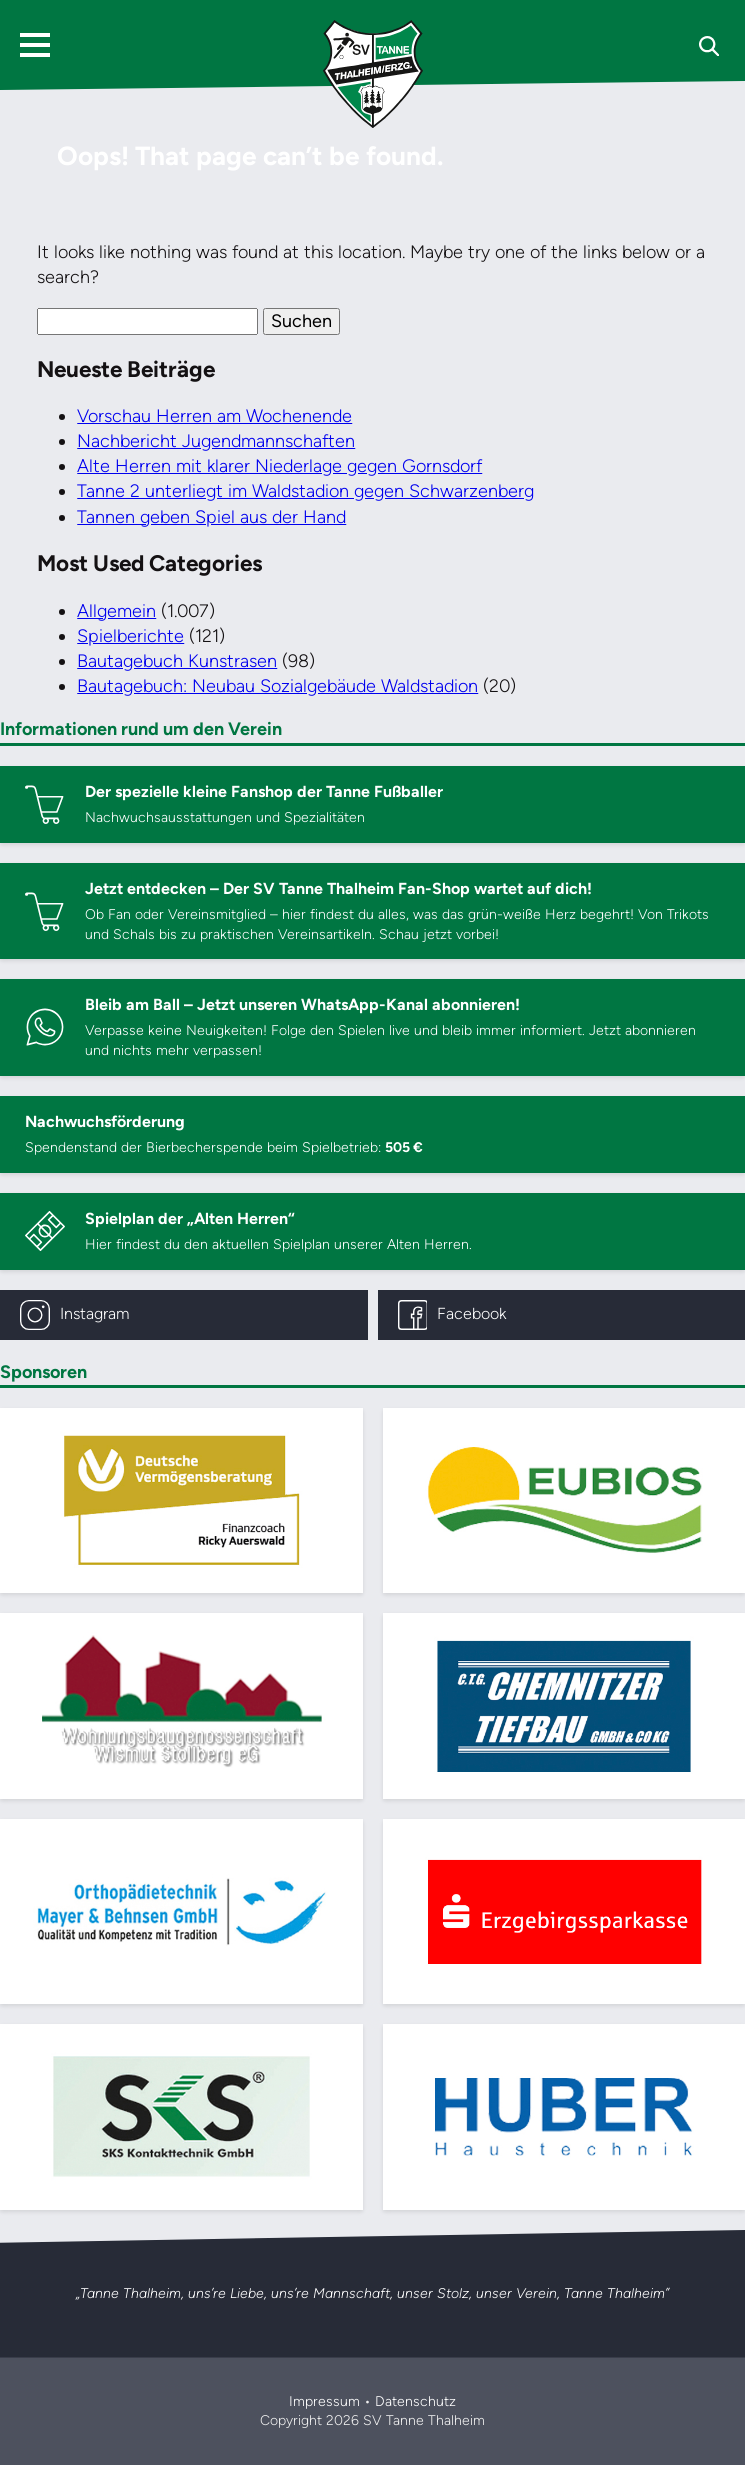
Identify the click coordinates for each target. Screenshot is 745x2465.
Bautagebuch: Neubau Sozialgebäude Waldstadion (277, 686)
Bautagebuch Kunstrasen (177, 661)
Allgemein (116, 611)
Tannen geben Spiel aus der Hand (211, 517)
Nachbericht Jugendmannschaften (216, 441)
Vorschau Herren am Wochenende (214, 416)
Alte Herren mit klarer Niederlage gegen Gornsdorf (279, 466)
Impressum (324, 2401)
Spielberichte (130, 636)
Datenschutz (415, 2401)
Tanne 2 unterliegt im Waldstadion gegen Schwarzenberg (305, 491)
